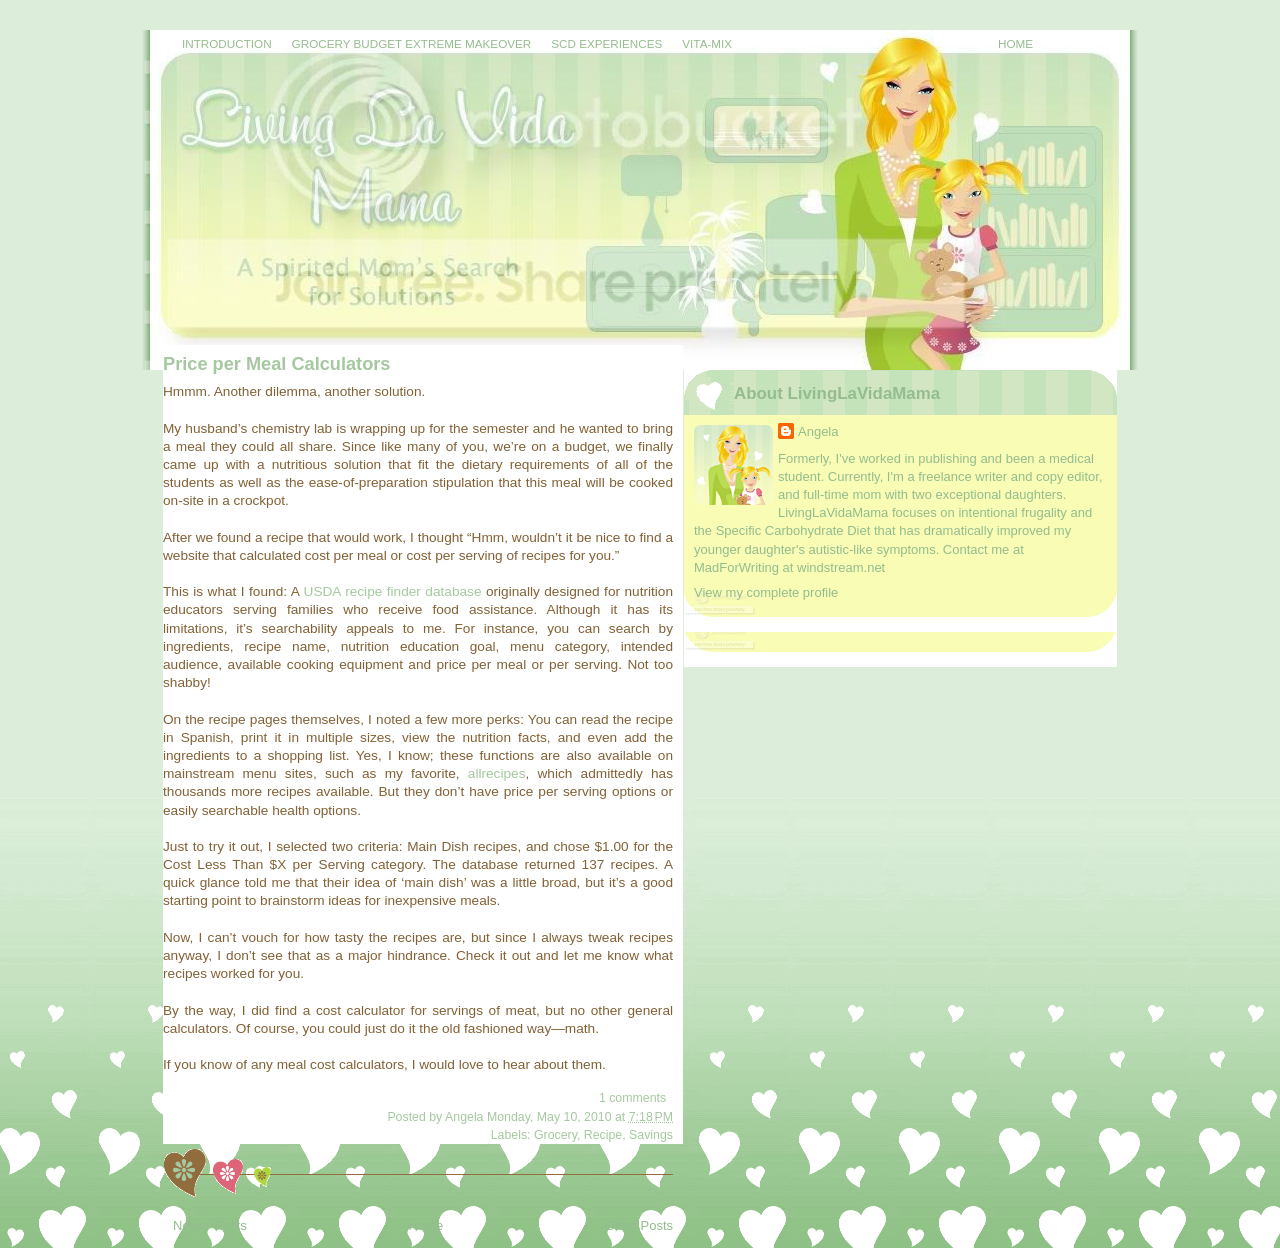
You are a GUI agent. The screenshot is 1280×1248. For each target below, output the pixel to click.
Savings (651, 1135)
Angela (818, 431)
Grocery (555, 1135)
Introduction (227, 43)
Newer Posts (210, 1225)
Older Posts (639, 1225)
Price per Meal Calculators (276, 364)
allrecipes (497, 773)
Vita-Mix (707, 43)
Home (1015, 43)
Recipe (603, 1135)
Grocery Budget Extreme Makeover (412, 43)
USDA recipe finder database (393, 591)
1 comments (632, 1098)
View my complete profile (766, 592)
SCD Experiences (606, 43)
